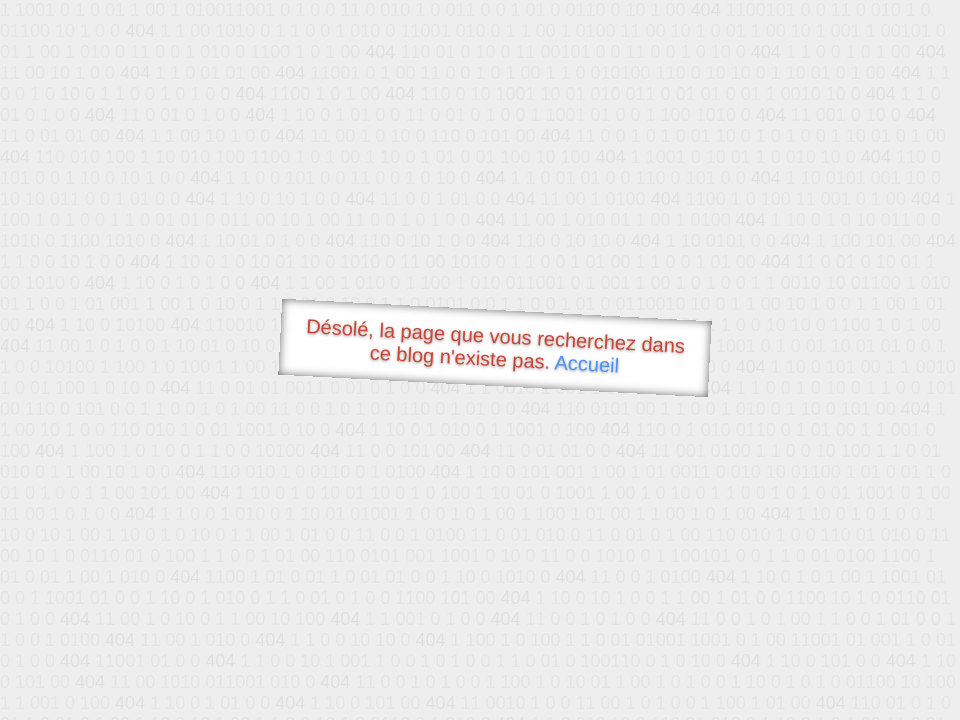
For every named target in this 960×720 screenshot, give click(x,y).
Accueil (587, 363)
